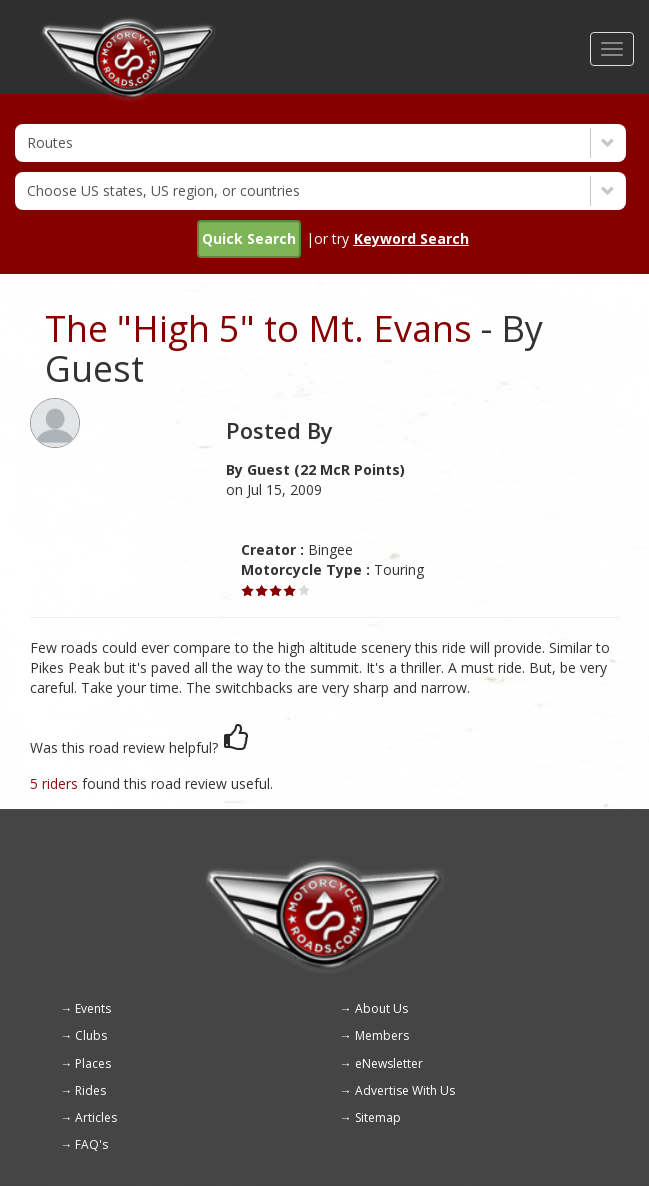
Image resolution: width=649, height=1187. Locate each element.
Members (382, 1035)
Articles (96, 1117)
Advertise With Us (405, 1090)
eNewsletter (389, 1063)
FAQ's (91, 1144)
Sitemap (378, 1117)
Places (93, 1063)
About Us (381, 1008)
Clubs (91, 1035)
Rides (90, 1090)
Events (93, 1008)
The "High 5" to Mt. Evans (258, 328)
